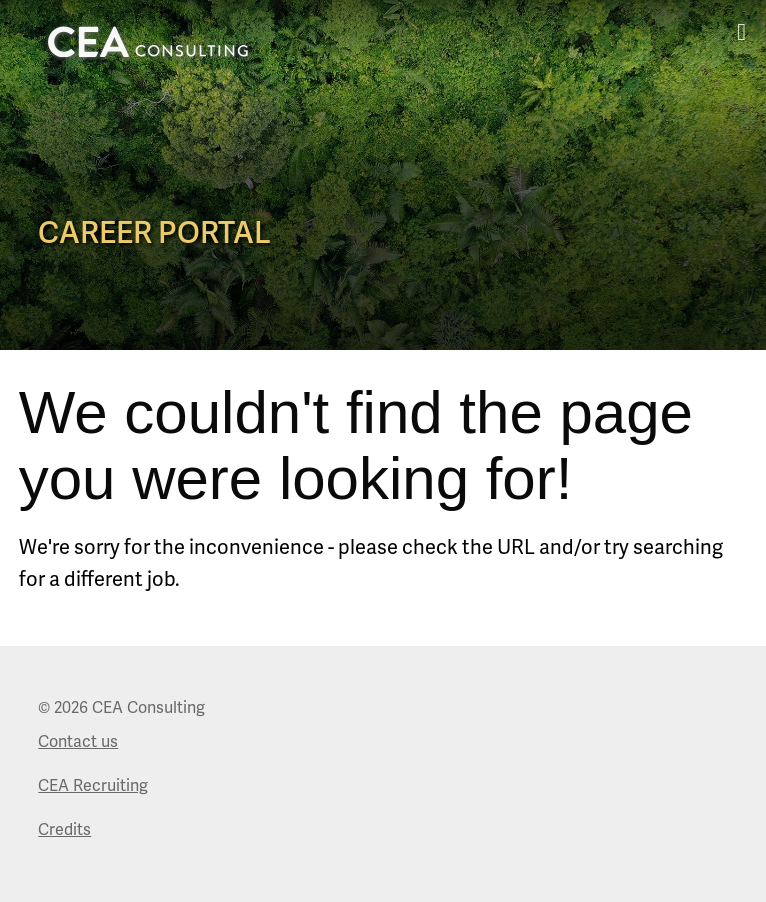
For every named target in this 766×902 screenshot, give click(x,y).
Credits (64, 830)
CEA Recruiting (93, 786)
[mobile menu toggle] (741, 32)
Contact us (78, 742)
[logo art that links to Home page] (148, 41)
